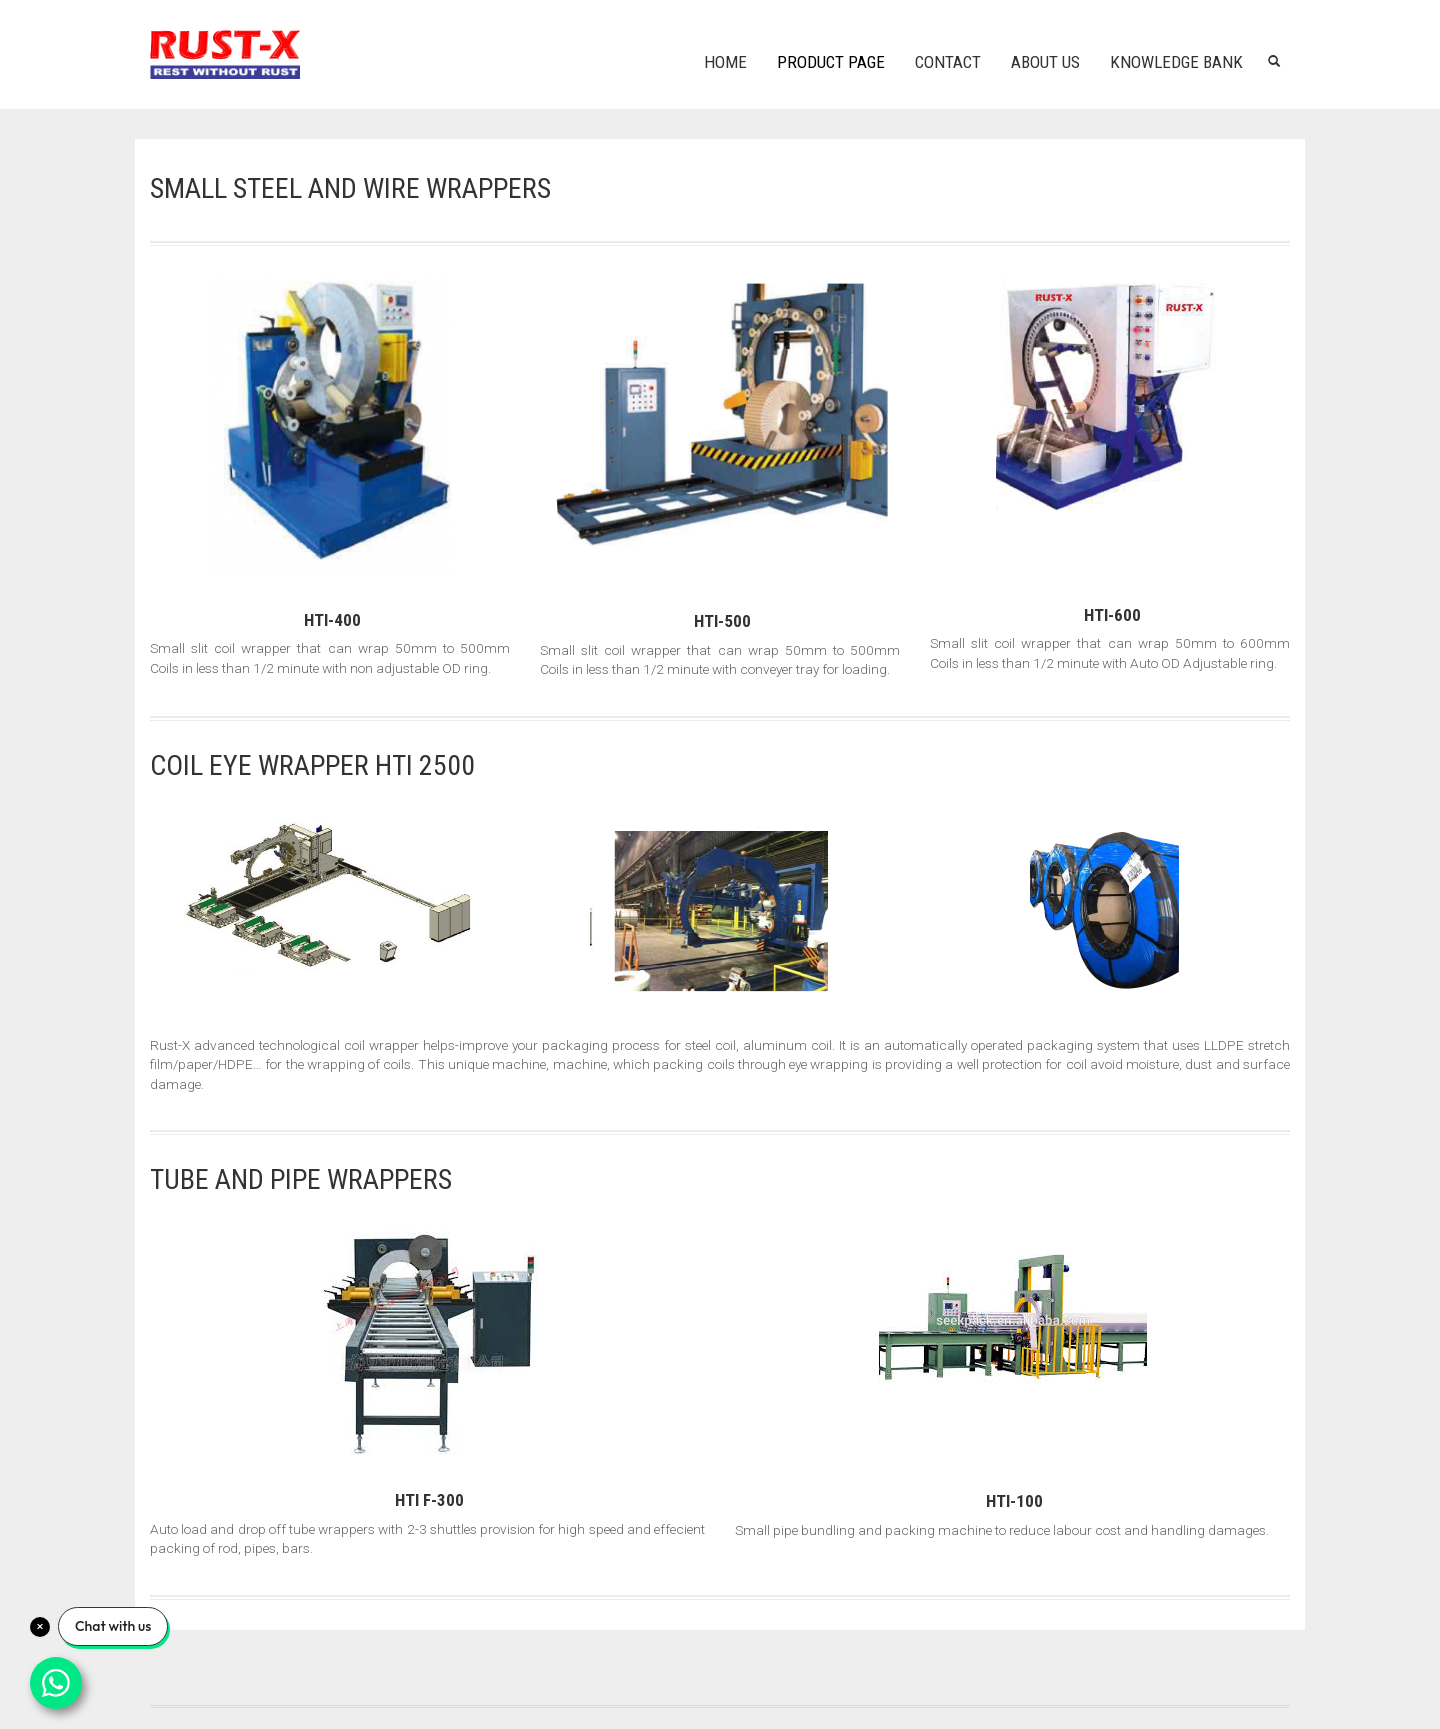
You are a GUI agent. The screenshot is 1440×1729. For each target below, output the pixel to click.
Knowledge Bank (1176, 62)
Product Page (831, 62)
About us (1045, 62)
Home (725, 62)
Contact (948, 62)
